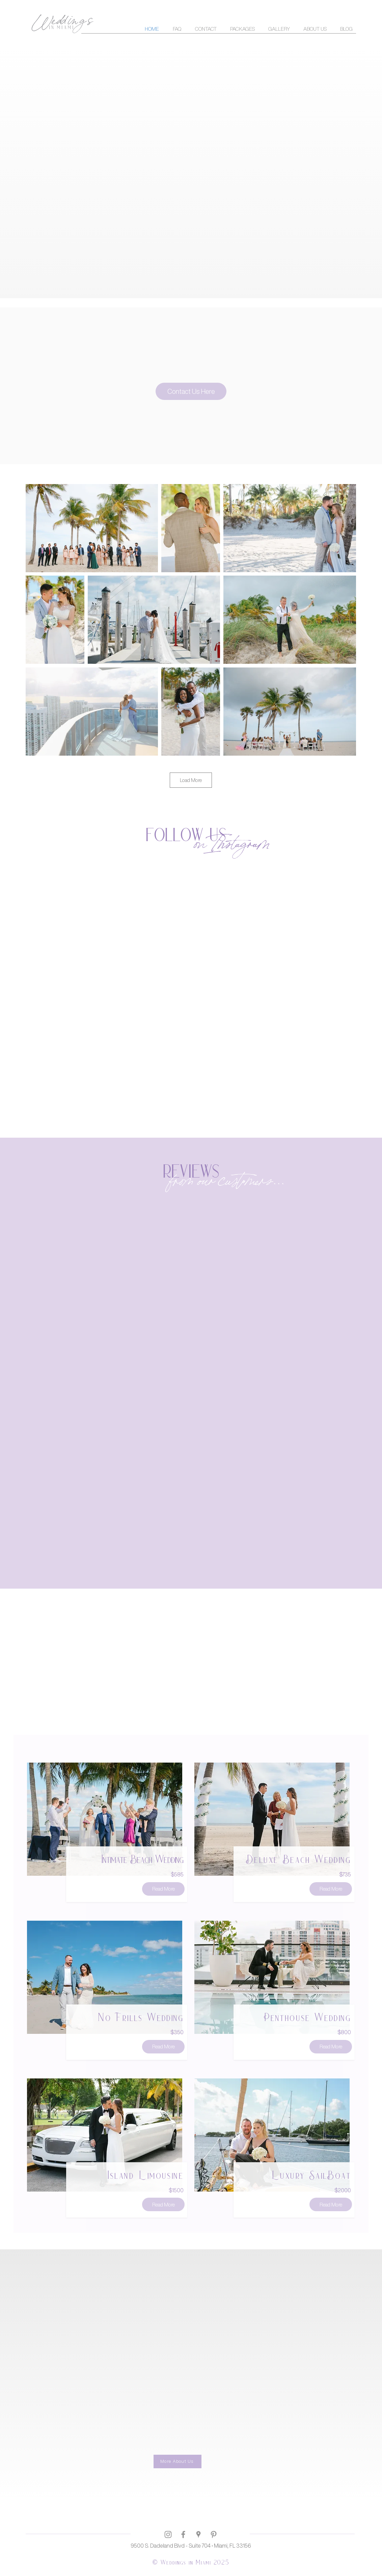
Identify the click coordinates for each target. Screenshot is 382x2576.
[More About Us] (177, 2461)
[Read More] (163, 1889)
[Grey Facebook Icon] (183, 2534)
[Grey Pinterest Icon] (213, 2534)
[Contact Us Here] (191, 391)
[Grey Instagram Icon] (168, 2534)
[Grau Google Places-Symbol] (198, 2534)
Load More (191, 780)
